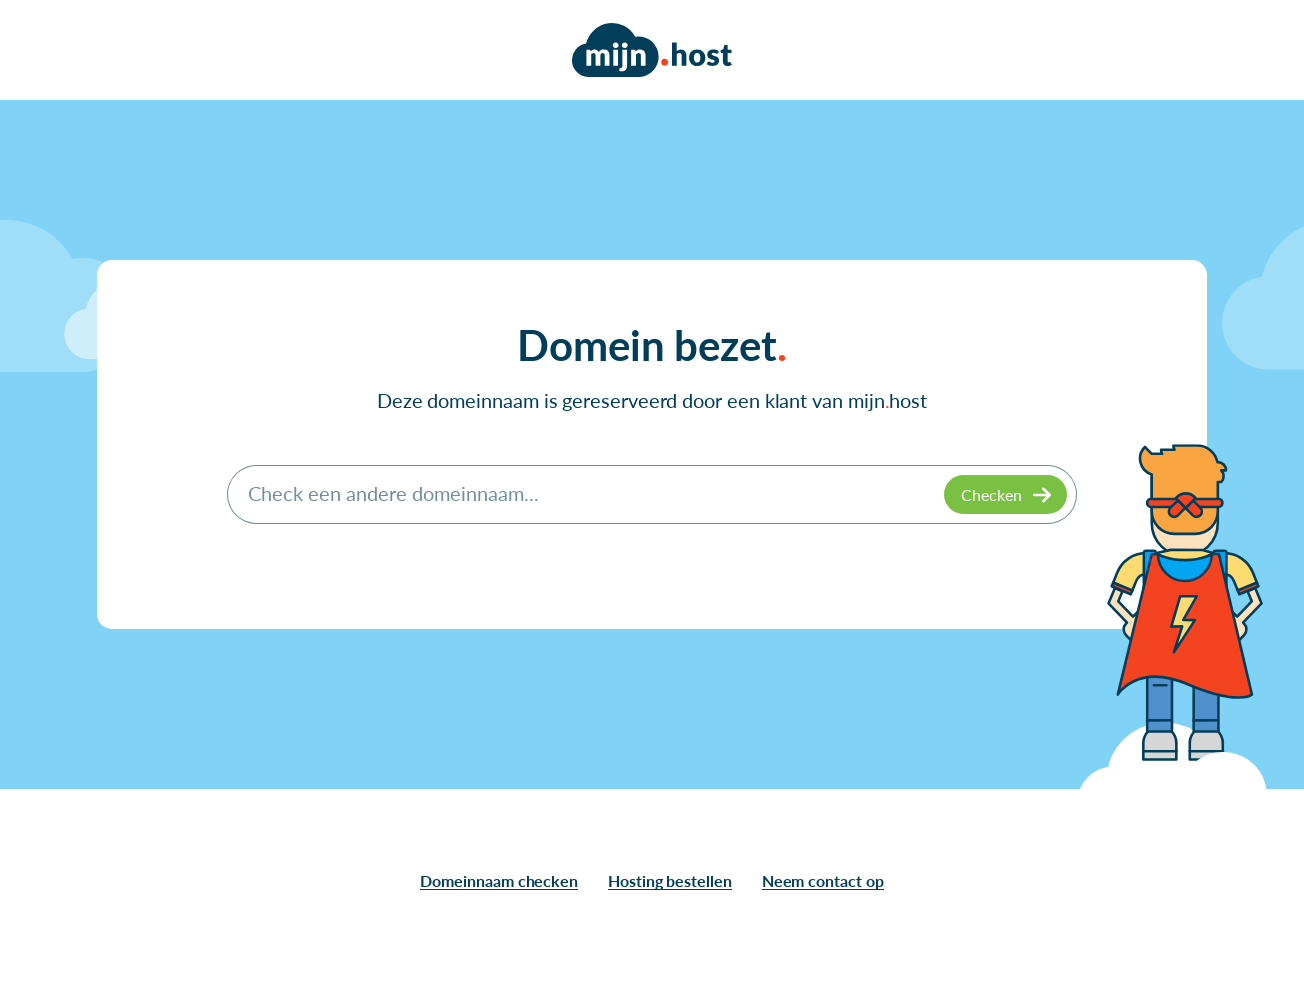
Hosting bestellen (670, 880)
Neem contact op (823, 880)
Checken (991, 494)
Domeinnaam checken (499, 880)
